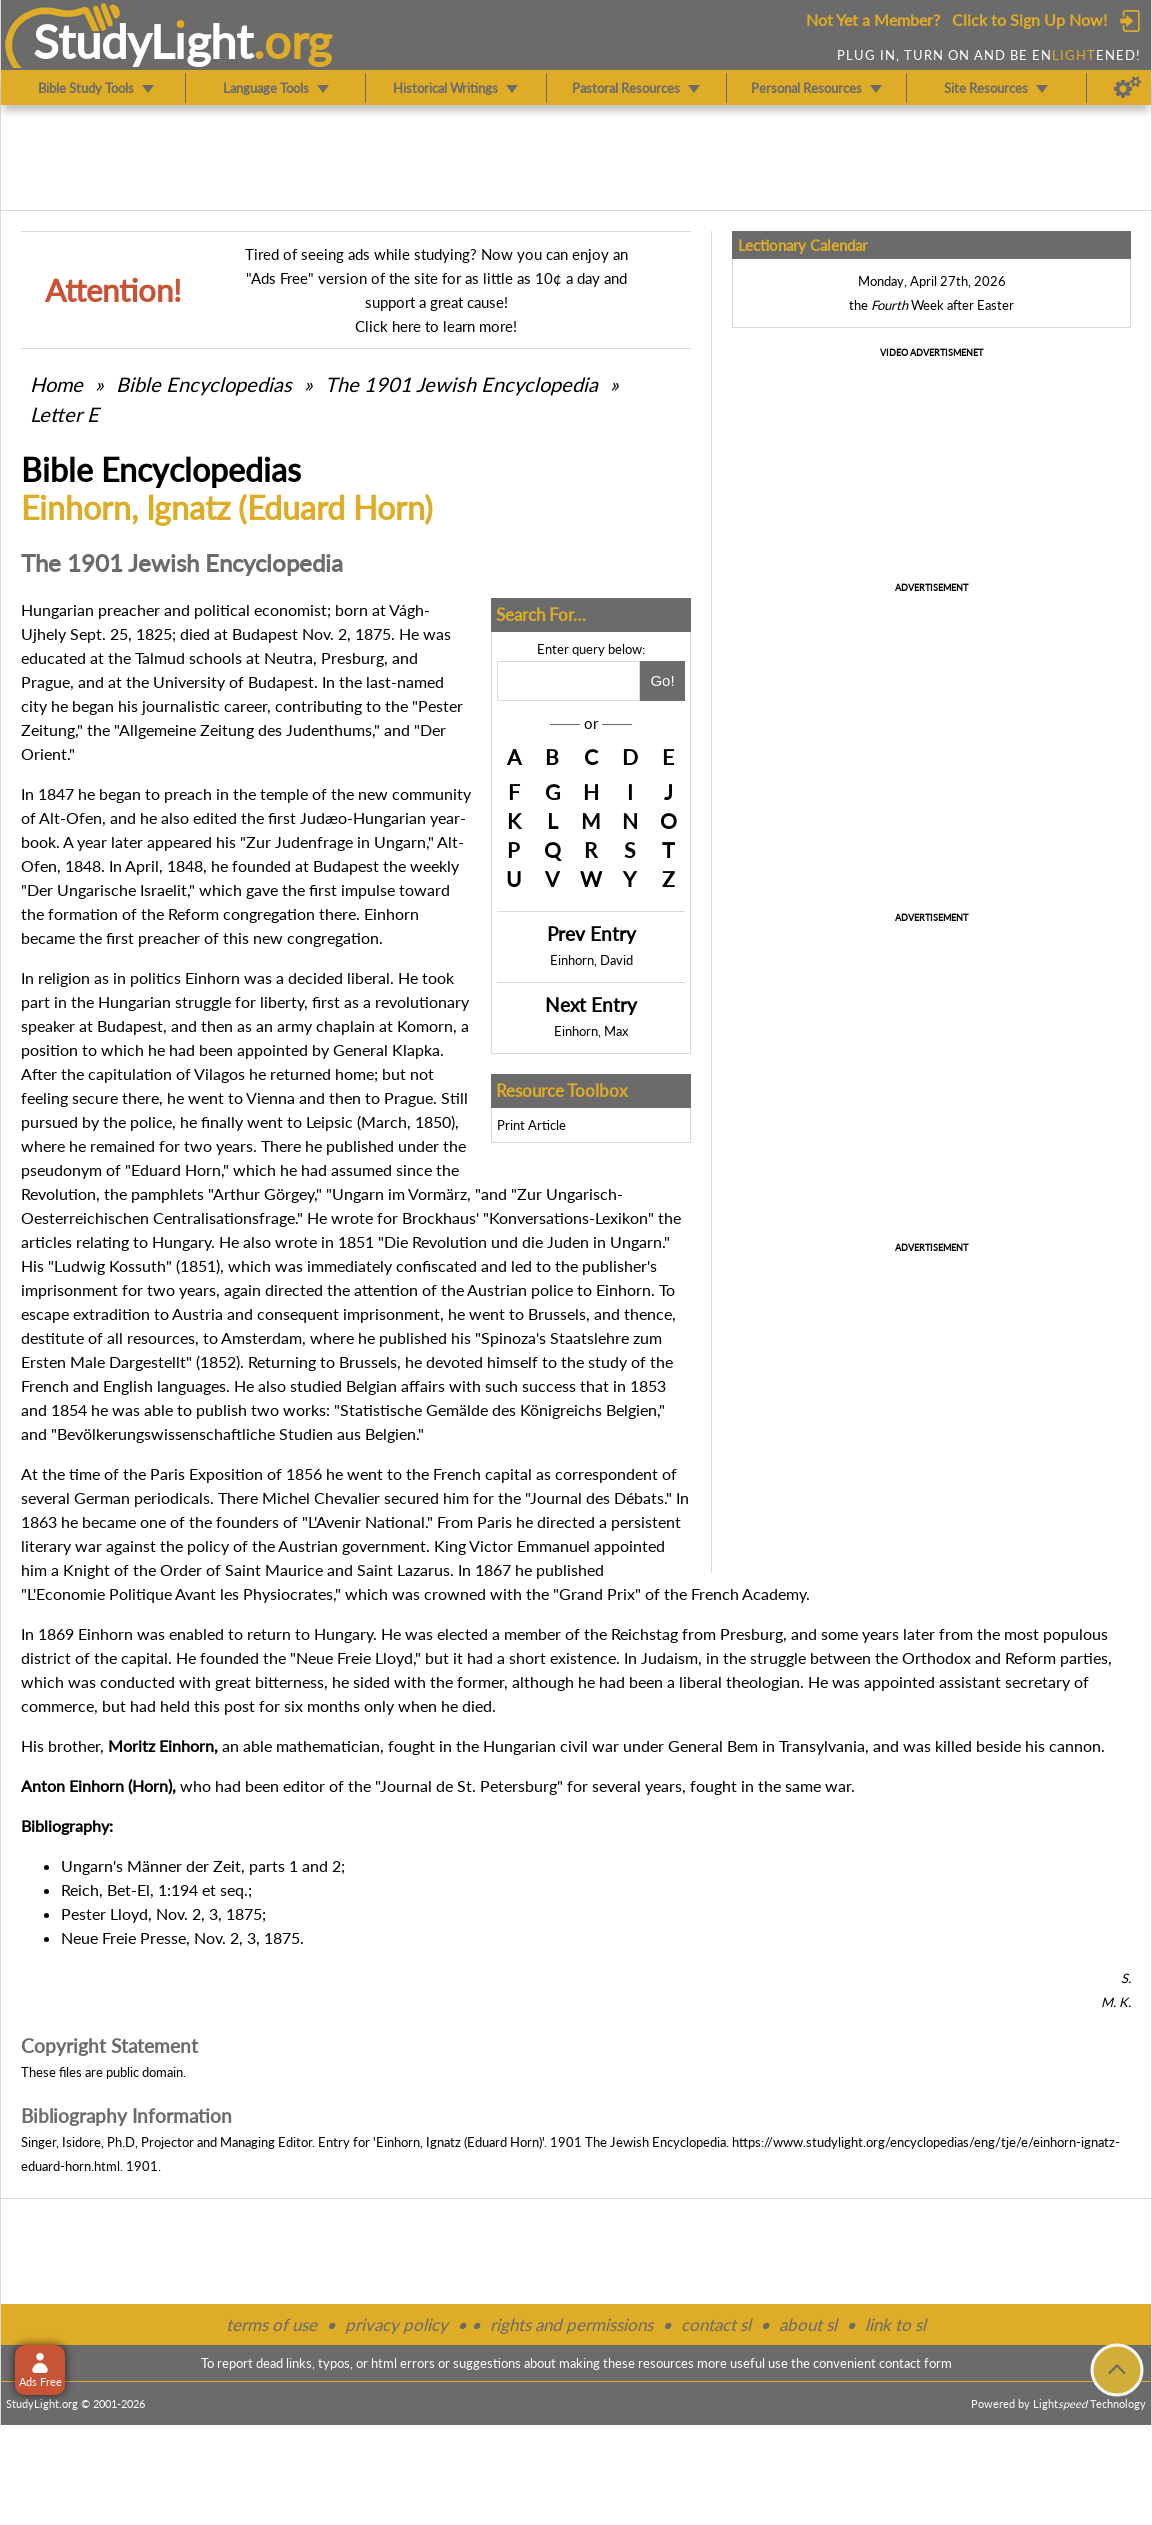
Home (56, 384)
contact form (915, 2363)
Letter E (64, 414)
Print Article (531, 1125)
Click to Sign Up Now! (1029, 19)
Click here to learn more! (436, 326)
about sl (808, 2324)
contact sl (716, 2324)
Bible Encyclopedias (204, 384)
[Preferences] (1127, 88)
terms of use (271, 2324)
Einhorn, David (591, 960)
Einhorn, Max (591, 1031)
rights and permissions (571, 2324)
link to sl (895, 2324)
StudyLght (143, 41)
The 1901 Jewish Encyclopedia (464, 384)
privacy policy (396, 2324)
